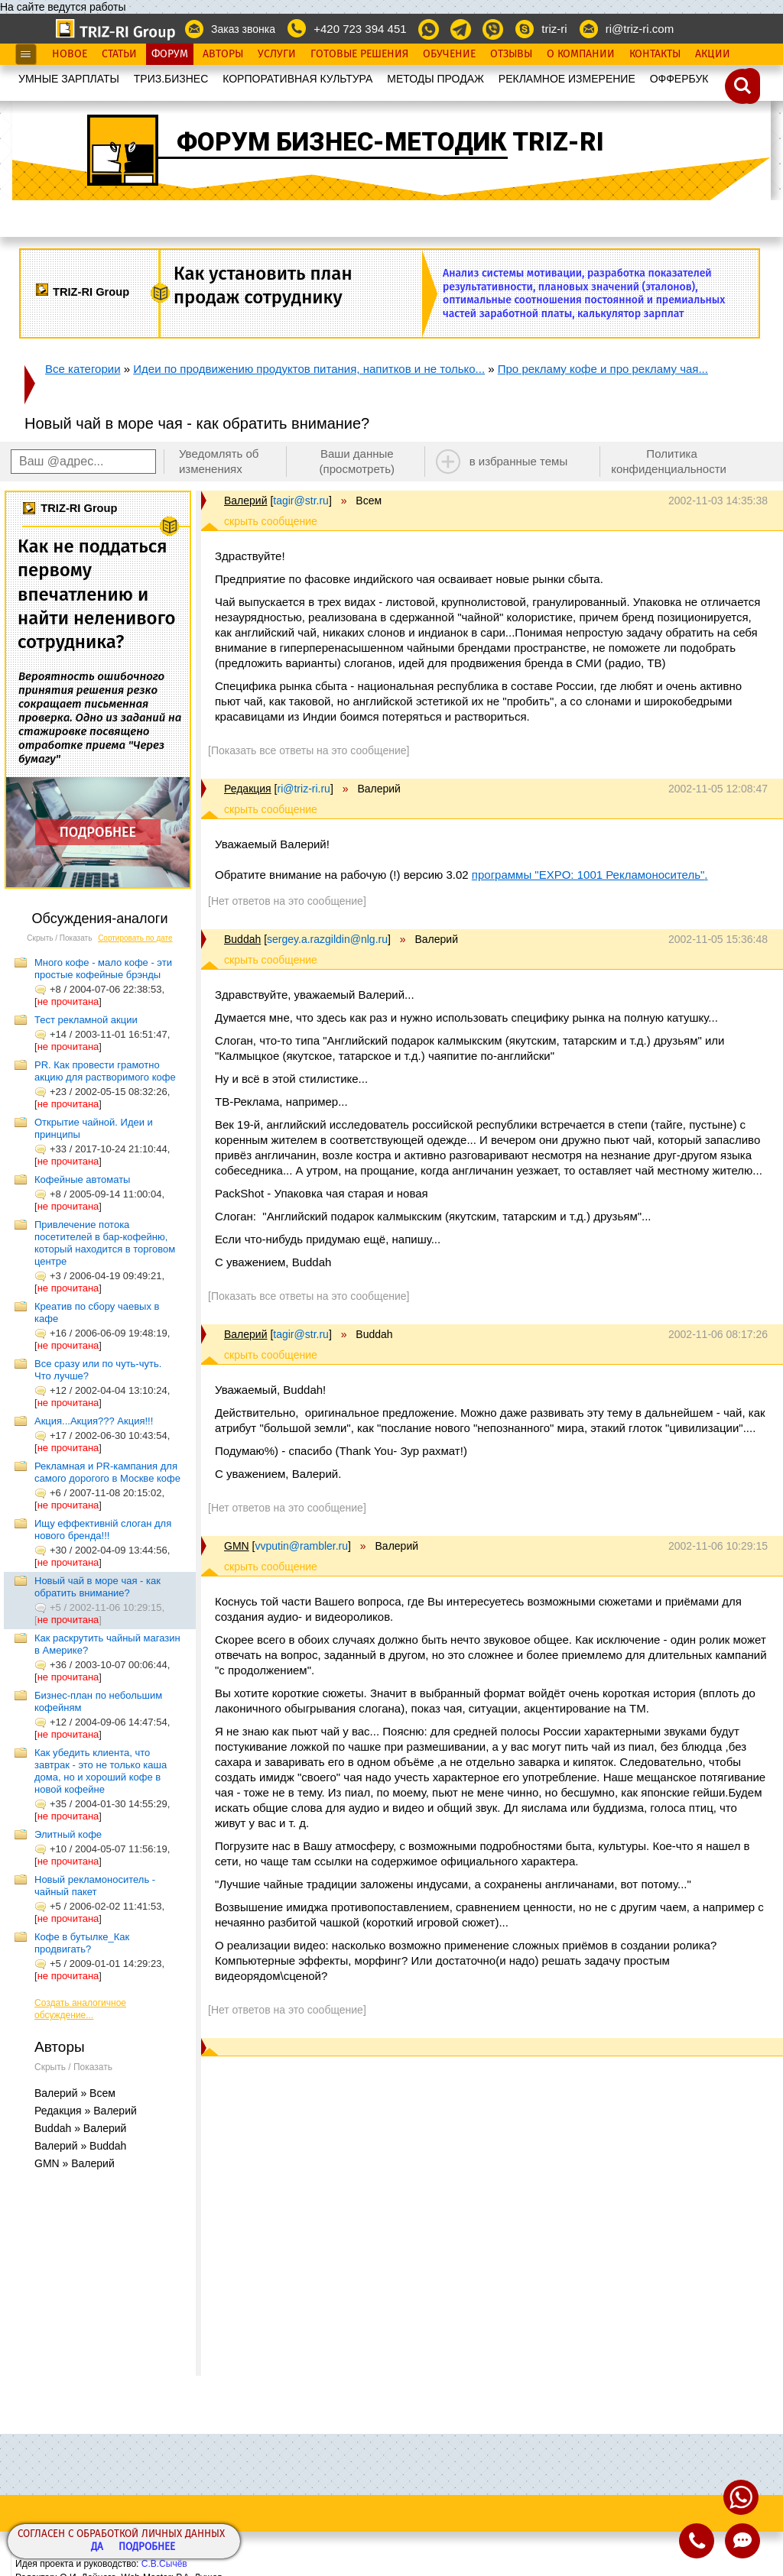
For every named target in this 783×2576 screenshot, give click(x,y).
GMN (236, 1546)
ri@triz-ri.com (640, 28)
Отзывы (511, 54)
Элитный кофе (68, 1834)
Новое (69, 54)
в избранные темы (518, 461)
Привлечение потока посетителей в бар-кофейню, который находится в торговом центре (104, 1243)
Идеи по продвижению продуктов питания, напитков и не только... (309, 368)
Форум (169, 54)
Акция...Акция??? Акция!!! (93, 1421)
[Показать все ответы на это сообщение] (308, 750)
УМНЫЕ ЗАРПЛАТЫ (68, 79)
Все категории (83, 368)
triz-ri (554, 28)
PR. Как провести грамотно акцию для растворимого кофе (105, 1071)
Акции (712, 54)
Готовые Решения (359, 54)
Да (97, 2547)
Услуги (277, 54)
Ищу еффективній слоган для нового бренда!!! (102, 1529)
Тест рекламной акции (86, 1020)
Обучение (449, 54)
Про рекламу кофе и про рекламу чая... (603, 368)
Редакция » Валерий (85, 2111)
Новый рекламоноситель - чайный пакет (94, 1885)
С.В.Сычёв (164, 2563)
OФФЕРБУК (679, 79)
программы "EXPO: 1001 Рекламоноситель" (588, 874)
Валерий (246, 500)
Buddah (242, 939)
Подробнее (147, 2547)
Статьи (119, 54)
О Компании (581, 54)
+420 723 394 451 (360, 28)
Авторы (223, 54)
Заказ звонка (243, 29)
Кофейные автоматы (82, 1179)
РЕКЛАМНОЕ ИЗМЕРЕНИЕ (567, 79)
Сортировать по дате (135, 938)
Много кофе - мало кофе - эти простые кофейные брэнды (103, 968)
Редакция (247, 789)
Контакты (655, 54)
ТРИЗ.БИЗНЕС (171, 79)
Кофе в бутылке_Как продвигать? (81, 1943)
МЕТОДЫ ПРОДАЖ (435, 79)
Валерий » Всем (74, 2093)
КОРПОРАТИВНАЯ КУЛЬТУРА (297, 79)
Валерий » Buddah (80, 2146)
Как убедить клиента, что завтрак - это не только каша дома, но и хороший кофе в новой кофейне (100, 1771)
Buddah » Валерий (80, 2128)
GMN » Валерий (74, 2163)
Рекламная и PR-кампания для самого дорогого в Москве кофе (107, 1472)
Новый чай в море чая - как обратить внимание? (97, 1587)
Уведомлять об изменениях (219, 461)
